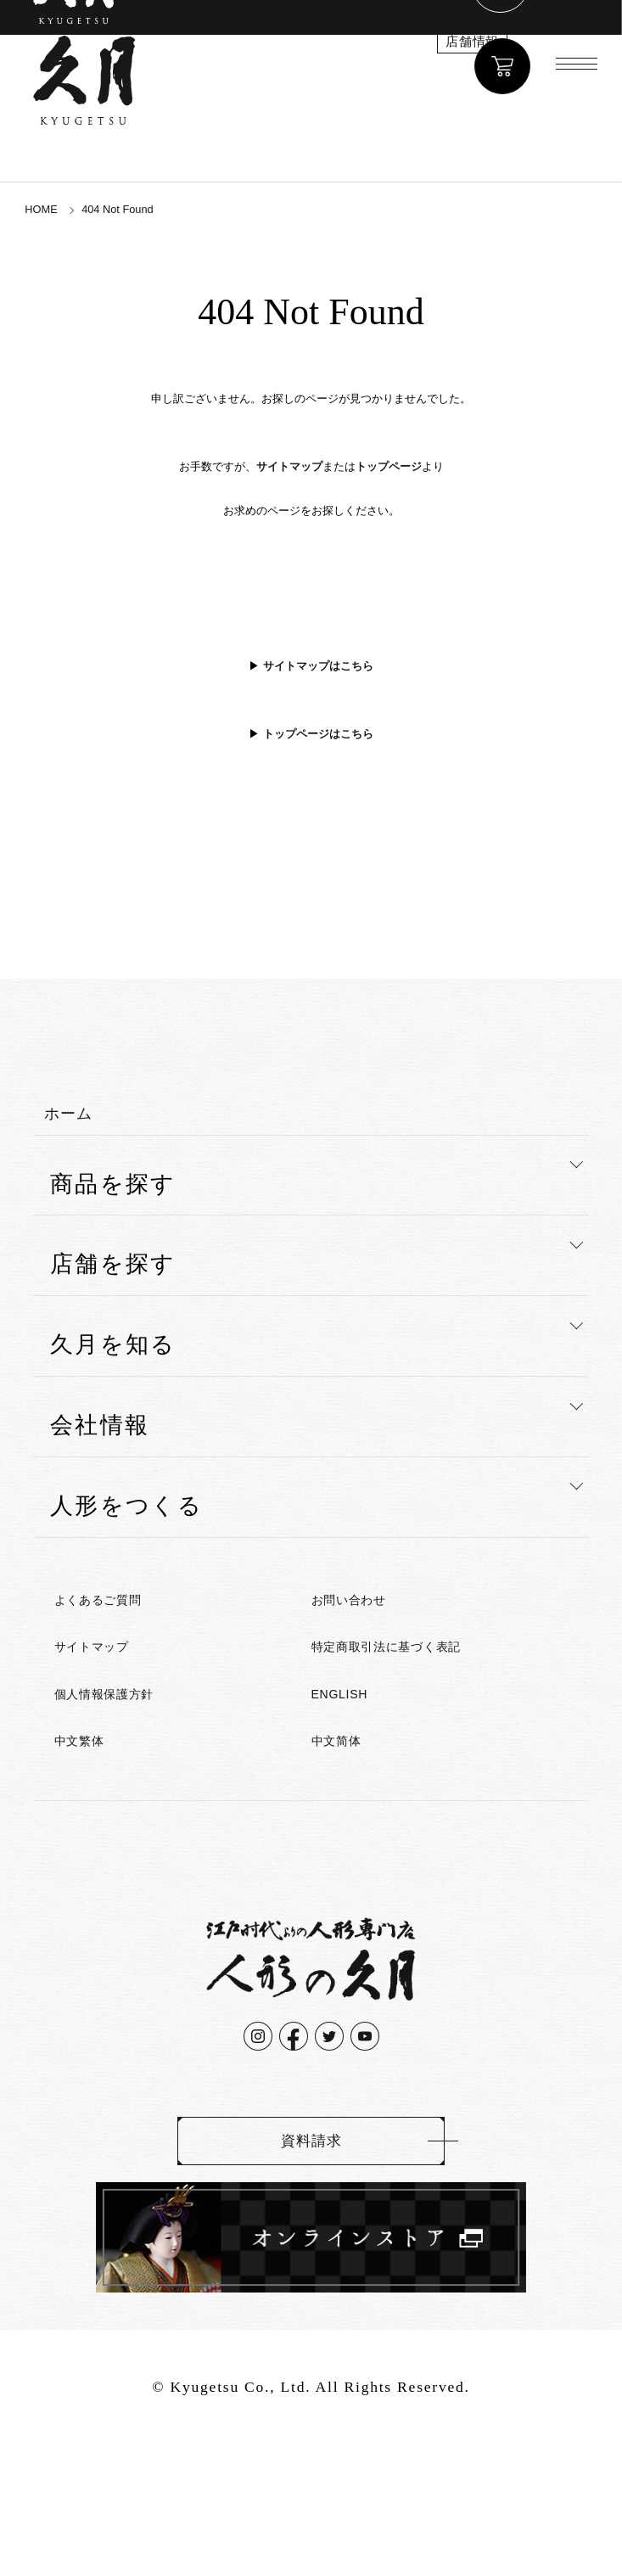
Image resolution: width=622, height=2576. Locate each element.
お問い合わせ (371, 1633)
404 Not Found (153, 207)
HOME (50, 207)
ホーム (87, 1130)
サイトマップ (289, 467)
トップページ (389, 467)
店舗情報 (393, 62)
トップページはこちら (318, 734)
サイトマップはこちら (318, 666)
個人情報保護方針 (132, 1745)
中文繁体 (93, 1802)
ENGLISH (354, 1745)
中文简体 (350, 1802)
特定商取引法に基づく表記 (430, 1689)
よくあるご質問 (125, 1633)
